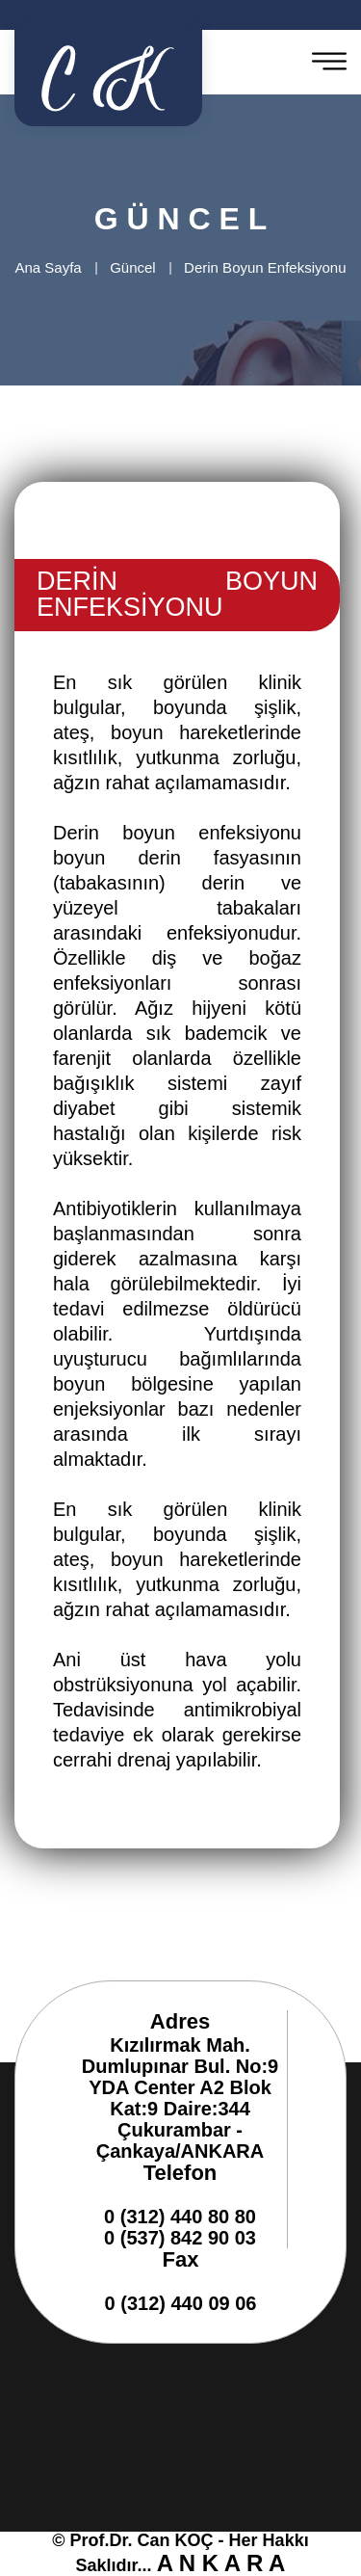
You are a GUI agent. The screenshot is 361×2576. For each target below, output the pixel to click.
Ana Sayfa (47, 267)
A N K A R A (221, 2563)
